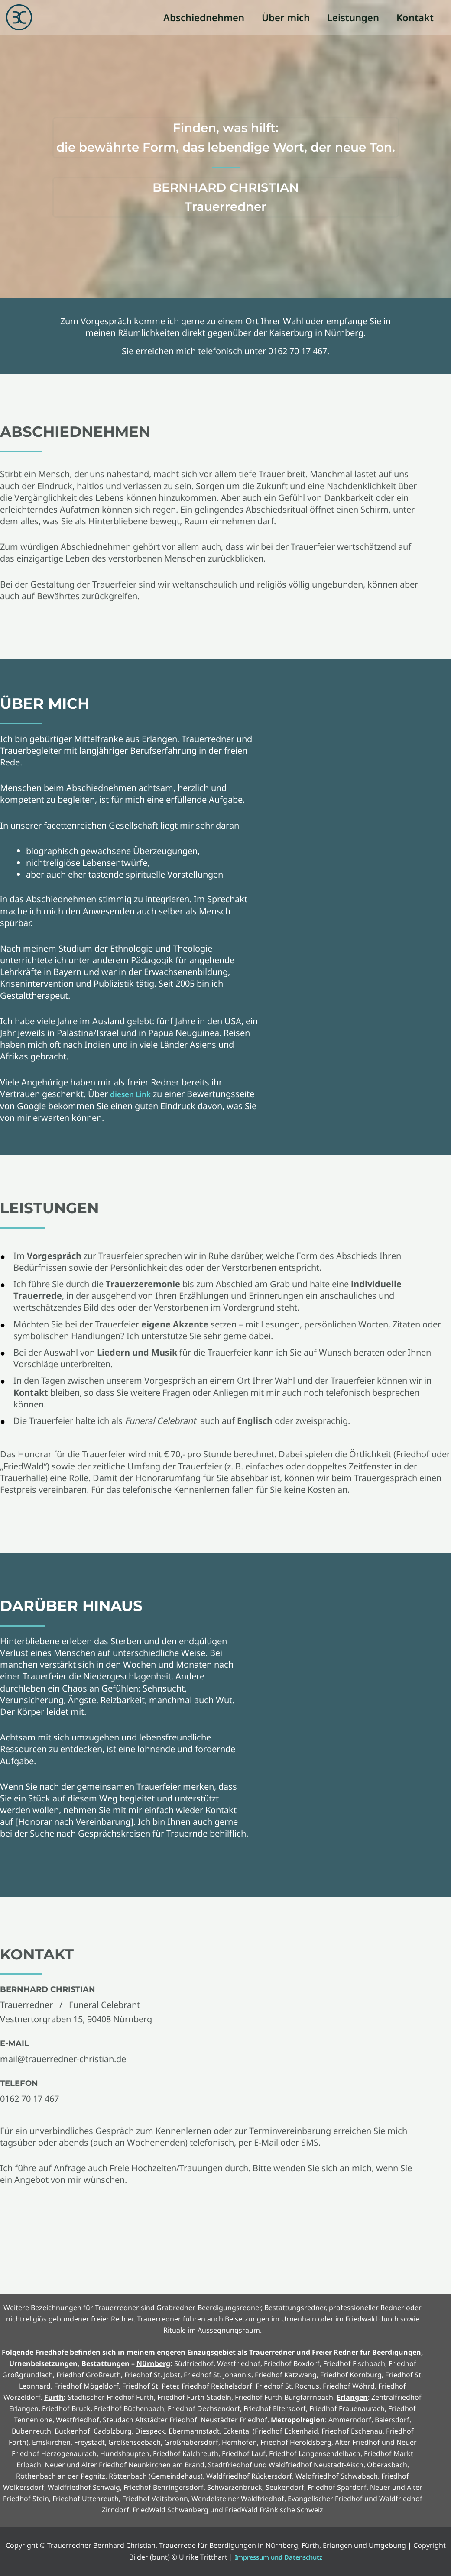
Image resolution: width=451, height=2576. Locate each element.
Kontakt (414, 17)
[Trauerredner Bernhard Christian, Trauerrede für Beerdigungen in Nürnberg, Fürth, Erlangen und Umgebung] (19, 16)
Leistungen (350, 17)
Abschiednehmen (197, 17)
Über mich (281, 17)
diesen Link (134, 1094)
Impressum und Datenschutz (278, 2556)
